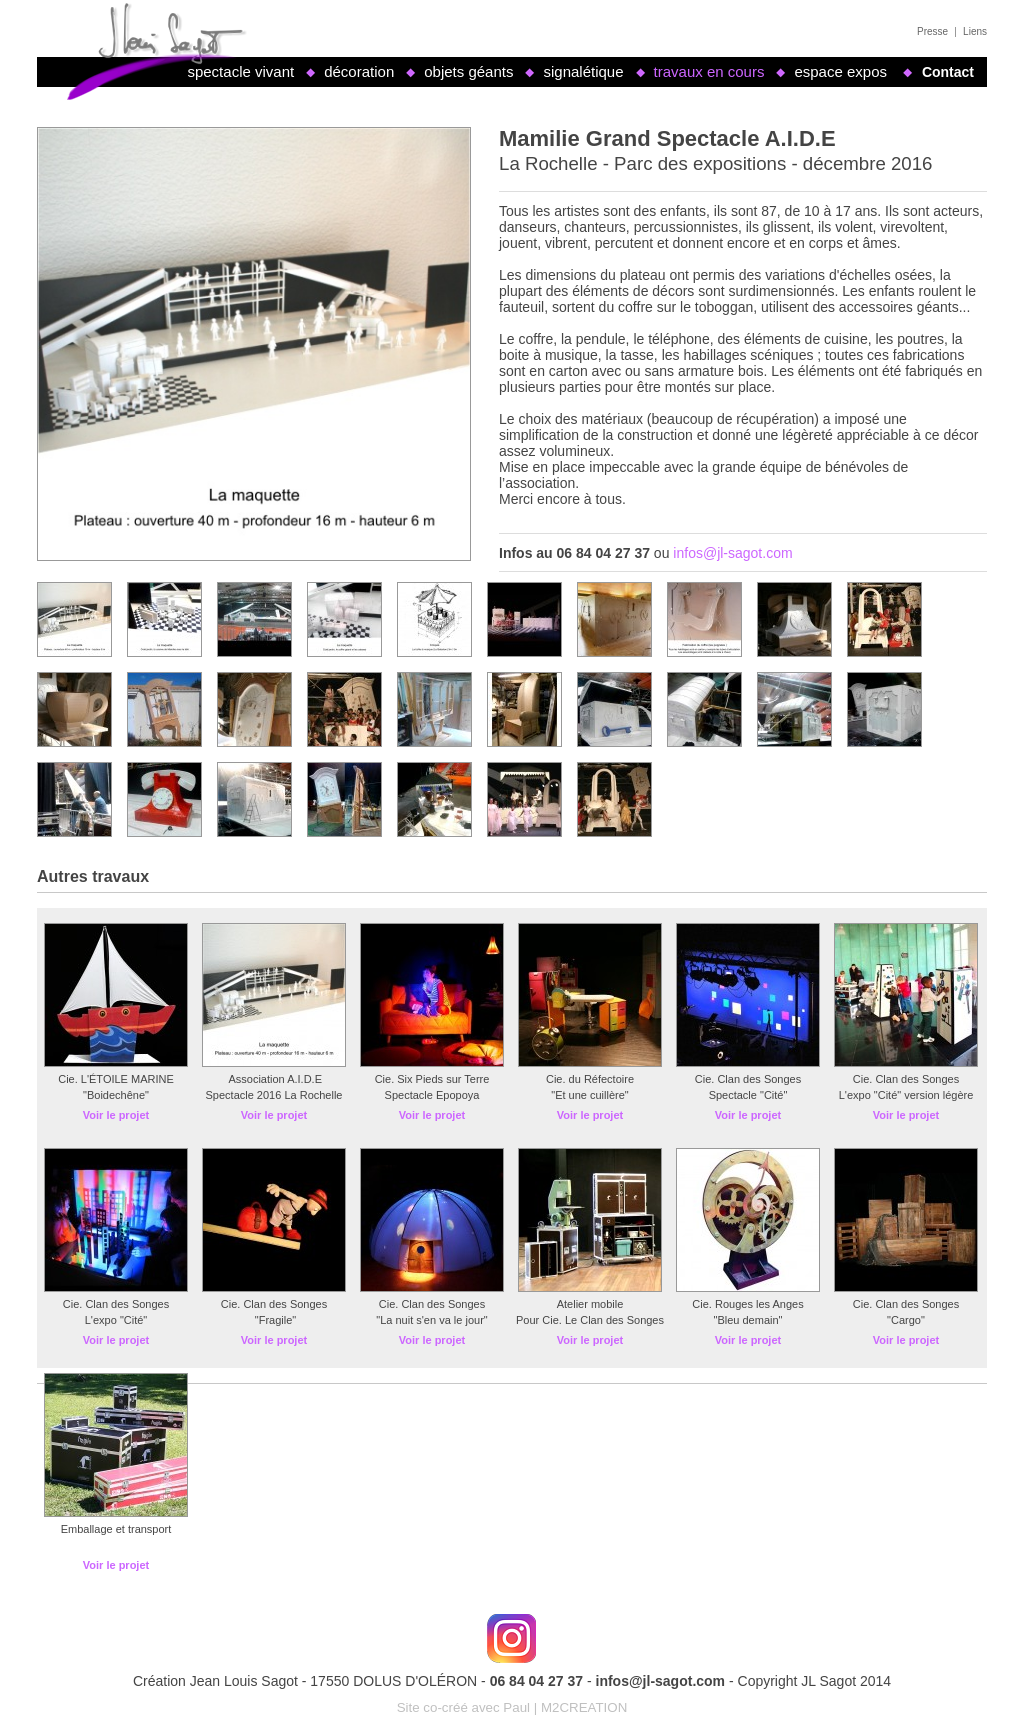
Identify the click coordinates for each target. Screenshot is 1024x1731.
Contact (948, 72)
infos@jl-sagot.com (732, 553)
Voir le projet (116, 1115)
